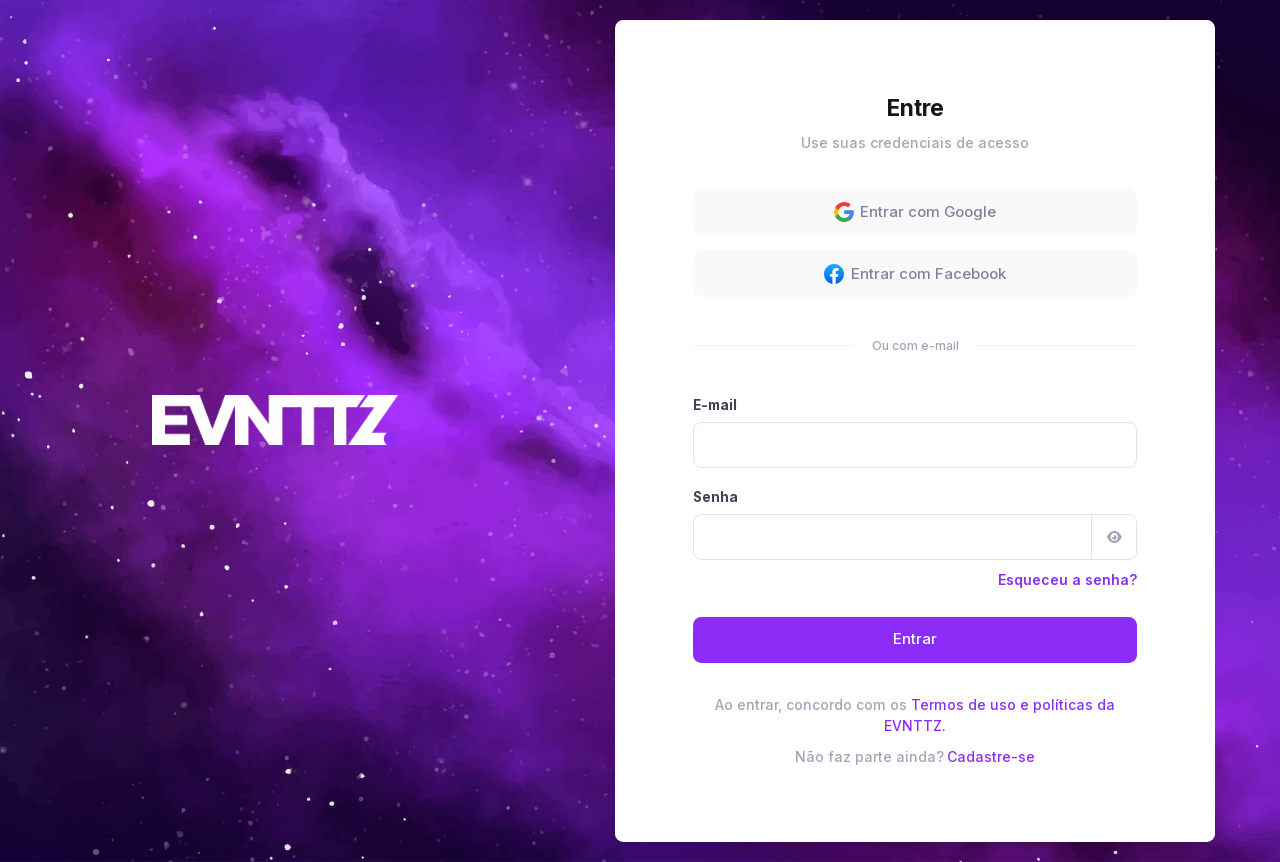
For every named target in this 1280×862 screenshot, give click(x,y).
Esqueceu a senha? (1067, 579)
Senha (715, 497)
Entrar (915, 639)
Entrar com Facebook (915, 274)
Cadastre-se (991, 756)
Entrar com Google (915, 212)
